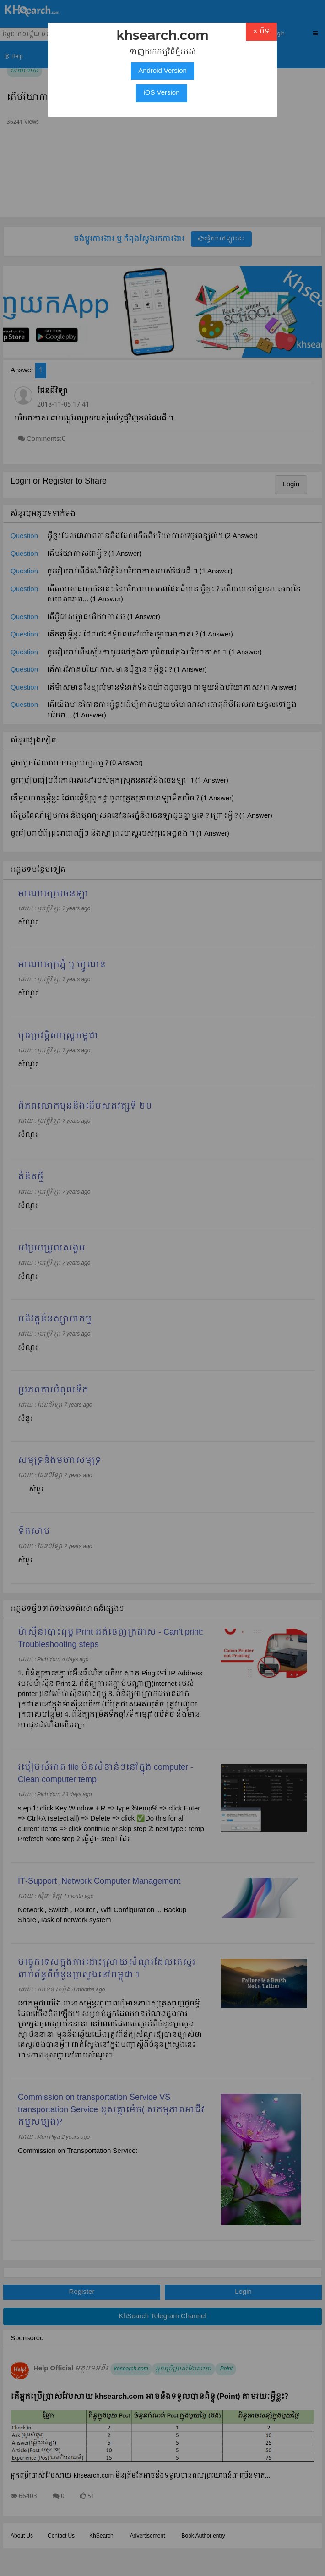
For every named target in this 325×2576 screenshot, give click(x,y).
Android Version (162, 71)
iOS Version (161, 93)
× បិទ (261, 32)
